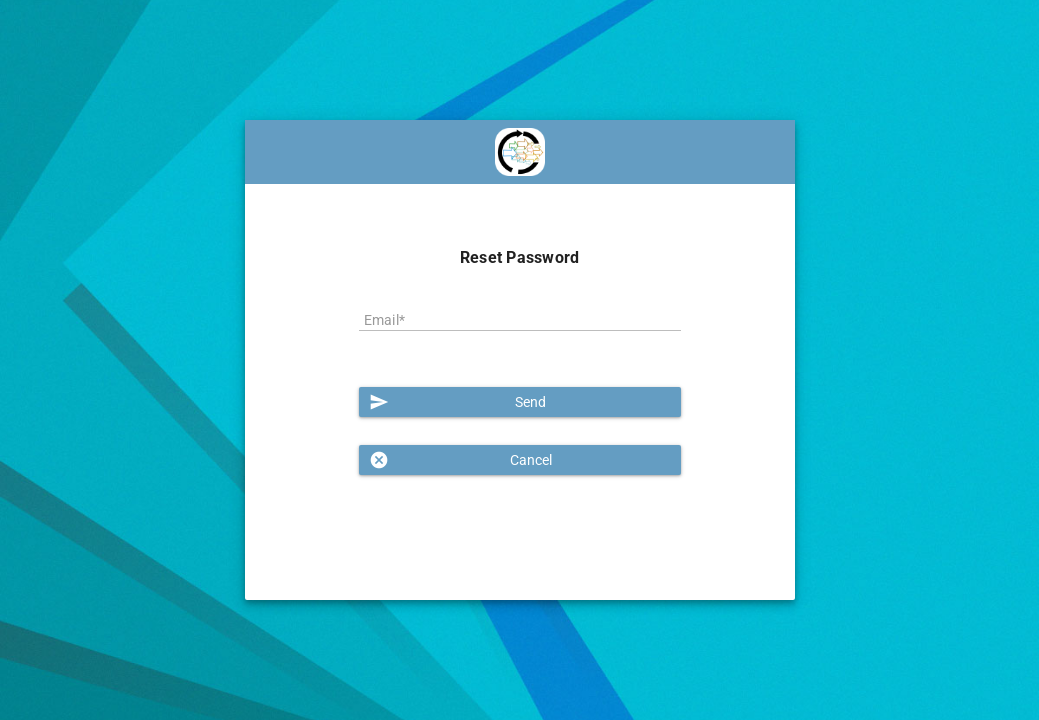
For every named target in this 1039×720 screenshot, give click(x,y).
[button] (520, 402)
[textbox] (520, 321)
